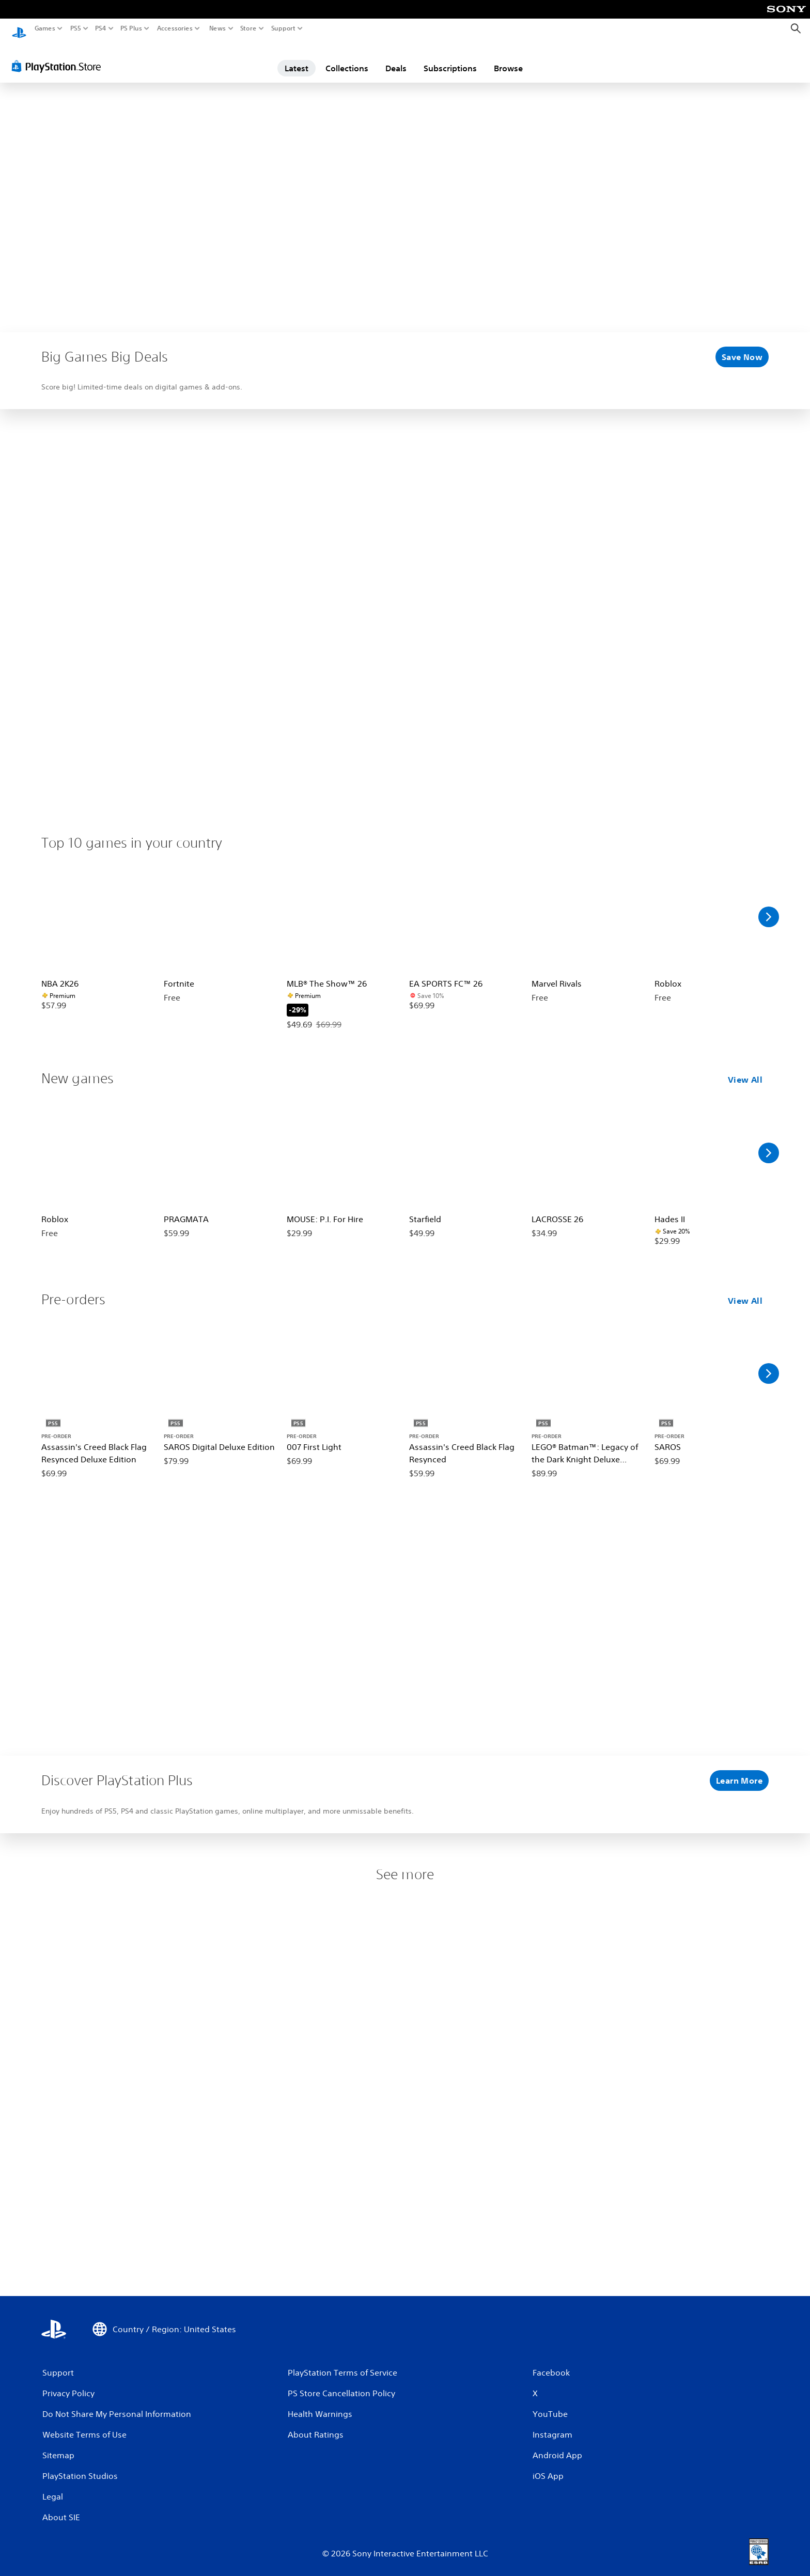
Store (248, 28)
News (217, 28)
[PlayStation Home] (19, 29)
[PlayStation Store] (59, 56)
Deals (396, 58)
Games (45, 28)
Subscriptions (450, 58)
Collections (346, 58)
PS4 (100, 28)
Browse (508, 58)
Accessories (175, 28)
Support (283, 28)
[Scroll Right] (768, 907)
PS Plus (131, 28)
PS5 (75, 28)
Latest (296, 58)
